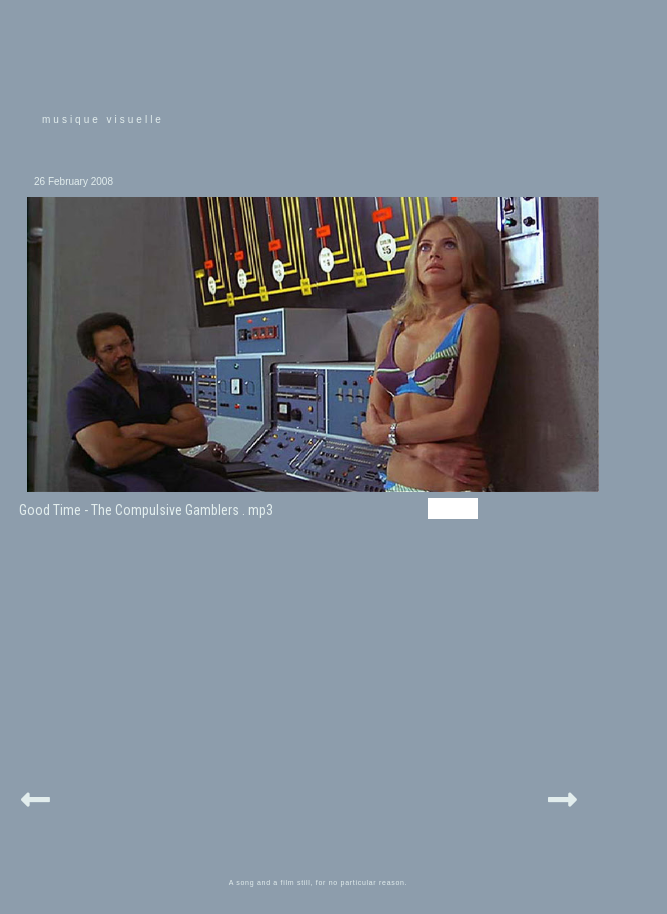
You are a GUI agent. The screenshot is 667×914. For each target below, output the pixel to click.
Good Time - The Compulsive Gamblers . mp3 (146, 510)
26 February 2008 (73, 181)
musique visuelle (103, 119)
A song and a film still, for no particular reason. (318, 882)
